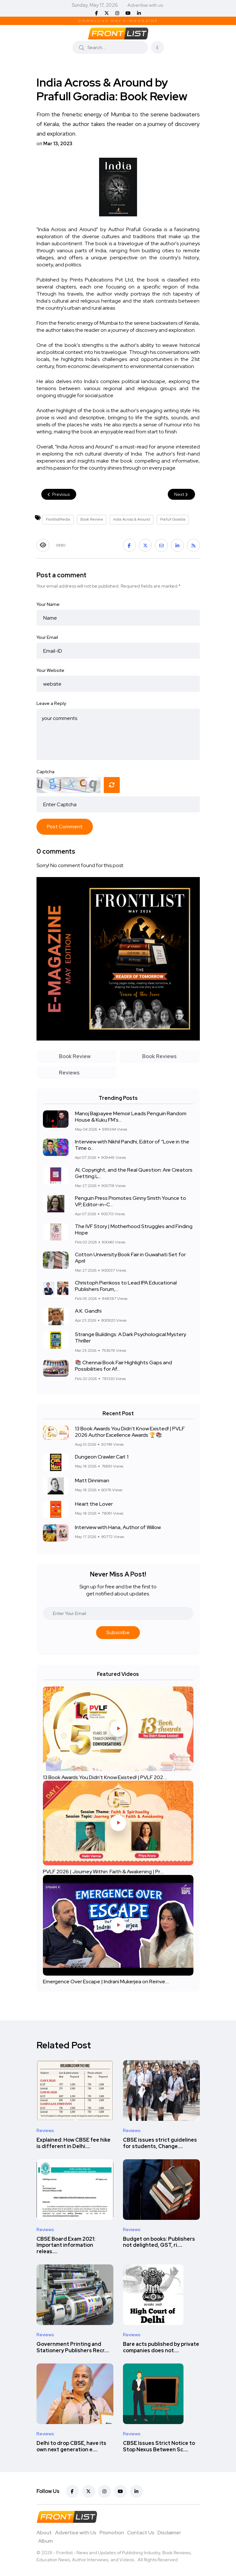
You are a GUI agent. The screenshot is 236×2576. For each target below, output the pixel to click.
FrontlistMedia (58, 519)
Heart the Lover (94, 1504)
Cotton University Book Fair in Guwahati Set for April (130, 1257)
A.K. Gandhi (88, 1311)
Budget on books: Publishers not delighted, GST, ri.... (159, 2242)
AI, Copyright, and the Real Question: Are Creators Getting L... (133, 1173)
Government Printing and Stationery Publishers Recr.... (73, 2347)
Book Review (91, 519)
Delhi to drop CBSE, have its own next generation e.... (71, 2446)
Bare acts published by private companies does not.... (161, 2347)
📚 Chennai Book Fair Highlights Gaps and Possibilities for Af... (123, 1366)
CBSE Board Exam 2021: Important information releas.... (66, 2245)
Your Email (47, 637)
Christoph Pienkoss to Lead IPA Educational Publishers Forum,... (126, 1285)
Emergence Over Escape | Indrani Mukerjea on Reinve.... (106, 1981)
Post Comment (65, 826)
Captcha (45, 771)
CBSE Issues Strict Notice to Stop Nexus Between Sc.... (159, 2446)
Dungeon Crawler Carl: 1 (101, 1456)
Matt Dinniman (92, 1480)
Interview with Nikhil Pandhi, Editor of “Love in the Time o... (132, 1144)
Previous (59, 494)
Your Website (50, 670)
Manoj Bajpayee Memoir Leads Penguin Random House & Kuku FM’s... (130, 1116)
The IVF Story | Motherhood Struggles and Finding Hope (133, 1229)
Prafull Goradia (172, 519)
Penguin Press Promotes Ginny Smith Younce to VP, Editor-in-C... (130, 1201)
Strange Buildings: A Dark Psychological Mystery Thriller (130, 1337)
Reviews (45, 2130)
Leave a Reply (51, 703)
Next (181, 494)
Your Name (48, 604)
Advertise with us (145, 5)
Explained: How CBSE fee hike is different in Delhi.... (73, 2143)
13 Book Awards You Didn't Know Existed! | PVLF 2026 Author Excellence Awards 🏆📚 (130, 1431)
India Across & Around (131, 519)
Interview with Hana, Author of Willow (118, 1527)
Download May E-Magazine (118, 20)
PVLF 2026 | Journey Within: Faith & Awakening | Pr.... (103, 1871)
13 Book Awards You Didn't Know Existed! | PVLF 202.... (105, 1777)
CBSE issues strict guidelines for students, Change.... (160, 2143)
